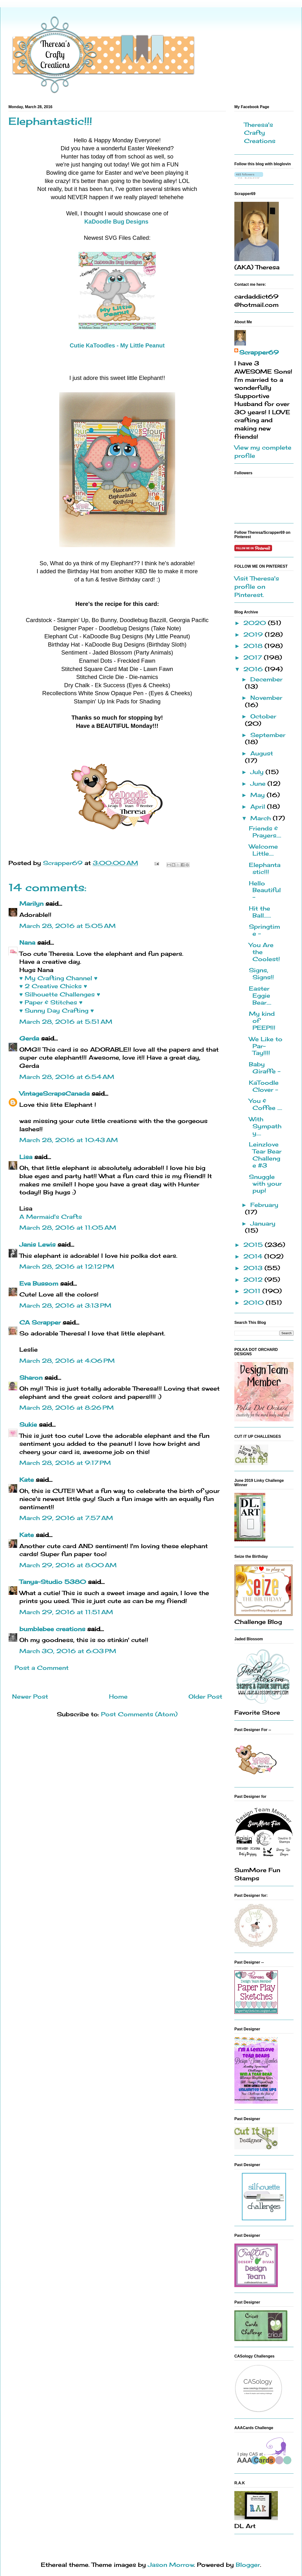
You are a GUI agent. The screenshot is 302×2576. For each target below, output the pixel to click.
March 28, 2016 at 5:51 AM (65, 1021)
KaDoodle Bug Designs (116, 221)
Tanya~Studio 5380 (52, 1581)
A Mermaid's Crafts (50, 1216)
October (263, 716)
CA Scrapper (40, 1322)
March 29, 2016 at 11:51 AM (66, 1612)
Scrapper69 (259, 352)
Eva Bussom (38, 1283)
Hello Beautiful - (265, 890)
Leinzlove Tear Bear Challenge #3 (265, 1155)
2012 (254, 1279)
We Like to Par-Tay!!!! (265, 1046)
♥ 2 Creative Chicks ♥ (53, 986)
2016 (254, 669)
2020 (255, 622)
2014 (253, 1256)
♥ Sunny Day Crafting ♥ (56, 1010)
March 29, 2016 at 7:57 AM (66, 1517)
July (258, 772)
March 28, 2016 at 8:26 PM (66, 1407)
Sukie (28, 1424)
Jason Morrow (171, 2564)
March (261, 818)
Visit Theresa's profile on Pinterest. (256, 586)
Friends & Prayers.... (265, 832)
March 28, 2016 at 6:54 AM (66, 1076)
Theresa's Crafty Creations (259, 132)
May (258, 794)
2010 (254, 1302)
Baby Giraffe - (264, 1068)
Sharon (31, 1377)
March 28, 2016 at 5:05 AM (67, 925)
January (262, 1223)
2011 (252, 1291)
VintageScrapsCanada (54, 1093)
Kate (26, 1479)
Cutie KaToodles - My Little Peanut (117, 345)
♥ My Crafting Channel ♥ (58, 978)
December (266, 679)
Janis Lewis (37, 1244)
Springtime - (264, 930)
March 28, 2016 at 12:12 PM (66, 1266)
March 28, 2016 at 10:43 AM (68, 1140)
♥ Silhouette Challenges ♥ (59, 994)
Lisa (25, 1156)
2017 (253, 657)
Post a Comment (41, 1667)
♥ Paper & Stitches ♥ (51, 1002)
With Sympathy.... (265, 1126)
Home (118, 1696)
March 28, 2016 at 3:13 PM (65, 1305)
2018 (254, 645)
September (267, 734)
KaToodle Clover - (264, 1086)
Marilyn (31, 903)
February (264, 1204)
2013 (254, 1268)
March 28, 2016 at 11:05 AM (67, 1227)
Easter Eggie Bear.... (260, 995)
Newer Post (30, 1696)
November (266, 697)
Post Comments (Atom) (139, 1714)
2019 (254, 634)
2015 (254, 1244)
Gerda (29, 1038)
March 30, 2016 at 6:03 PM (67, 1651)
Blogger (248, 2564)
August (261, 753)
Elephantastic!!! (264, 868)
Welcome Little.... (263, 850)
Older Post (205, 1696)
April (258, 806)
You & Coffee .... (265, 1104)
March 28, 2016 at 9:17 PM (65, 1462)
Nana (27, 942)
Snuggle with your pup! (265, 1183)
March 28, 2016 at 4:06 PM (67, 1360)
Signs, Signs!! (261, 973)
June (258, 783)
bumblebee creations (52, 1629)
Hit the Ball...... (260, 912)
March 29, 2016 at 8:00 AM (68, 1565)
